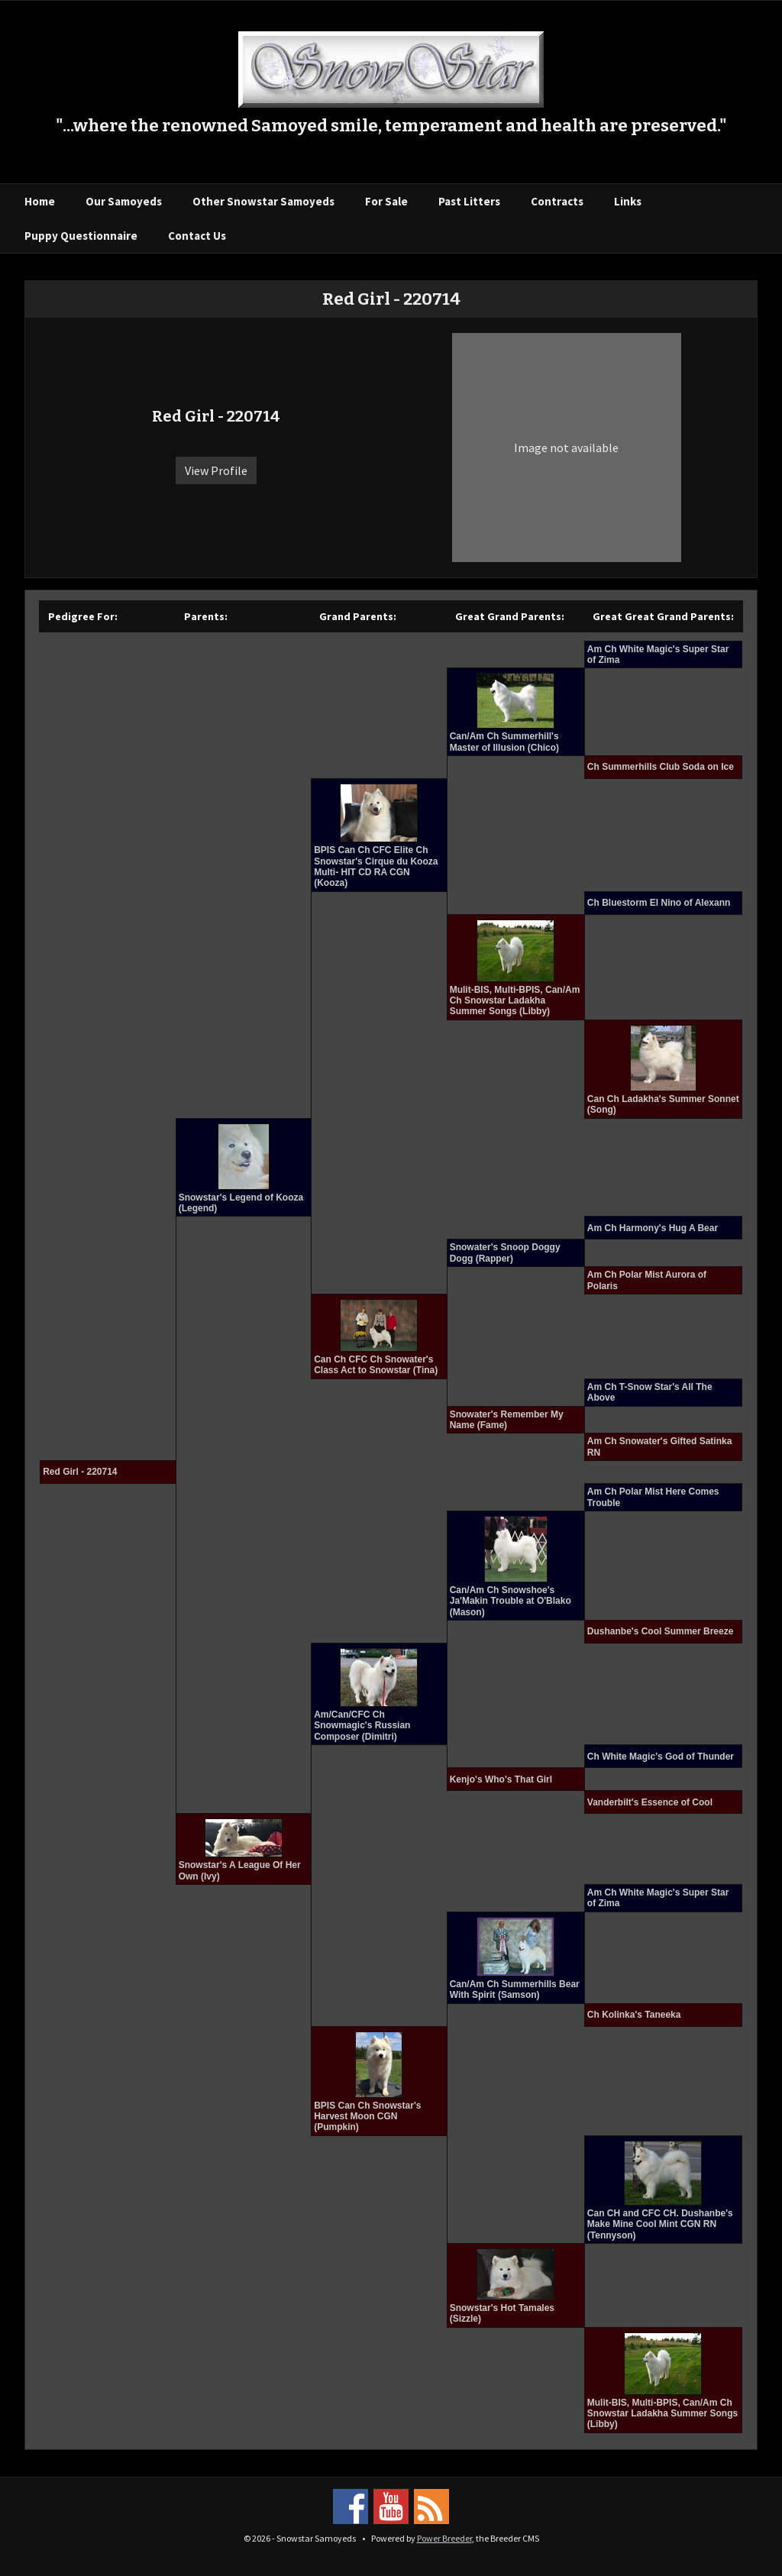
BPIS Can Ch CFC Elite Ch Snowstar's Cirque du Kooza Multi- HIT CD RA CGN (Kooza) (376, 866)
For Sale (386, 201)
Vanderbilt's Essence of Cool (650, 1802)
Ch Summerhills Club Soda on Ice (660, 766)
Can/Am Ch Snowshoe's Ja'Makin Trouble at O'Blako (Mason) (510, 1601)
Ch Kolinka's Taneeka (634, 2014)
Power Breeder (444, 2538)
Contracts (557, 201)
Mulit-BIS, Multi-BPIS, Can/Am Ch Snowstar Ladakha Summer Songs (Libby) (515, 1000)
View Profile (216, 470)
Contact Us (197, 235)
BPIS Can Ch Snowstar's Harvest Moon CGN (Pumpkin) (367, 2116)
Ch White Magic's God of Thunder (660, 1756)
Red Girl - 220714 (80, 1471)
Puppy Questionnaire (80, 235)
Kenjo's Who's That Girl (501, 1779)
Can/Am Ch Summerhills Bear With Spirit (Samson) (515, 1989)
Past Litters (469, 201)
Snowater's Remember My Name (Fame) (507, 1419)
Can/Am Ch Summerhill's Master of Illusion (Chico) (504, 741)
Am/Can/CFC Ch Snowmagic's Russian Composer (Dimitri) (362, 1725)
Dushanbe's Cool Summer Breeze (660, 1631)
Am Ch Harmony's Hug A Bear (652, 1228)
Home (39, 201)
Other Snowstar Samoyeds (263, 201)
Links (627, 201)
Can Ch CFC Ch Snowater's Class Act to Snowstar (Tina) (376, 1364)
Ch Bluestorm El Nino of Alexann (659, 902)
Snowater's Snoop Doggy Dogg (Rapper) (505, 1252)
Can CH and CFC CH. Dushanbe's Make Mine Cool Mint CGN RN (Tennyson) (660, 2224)
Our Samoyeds (124, 201)
